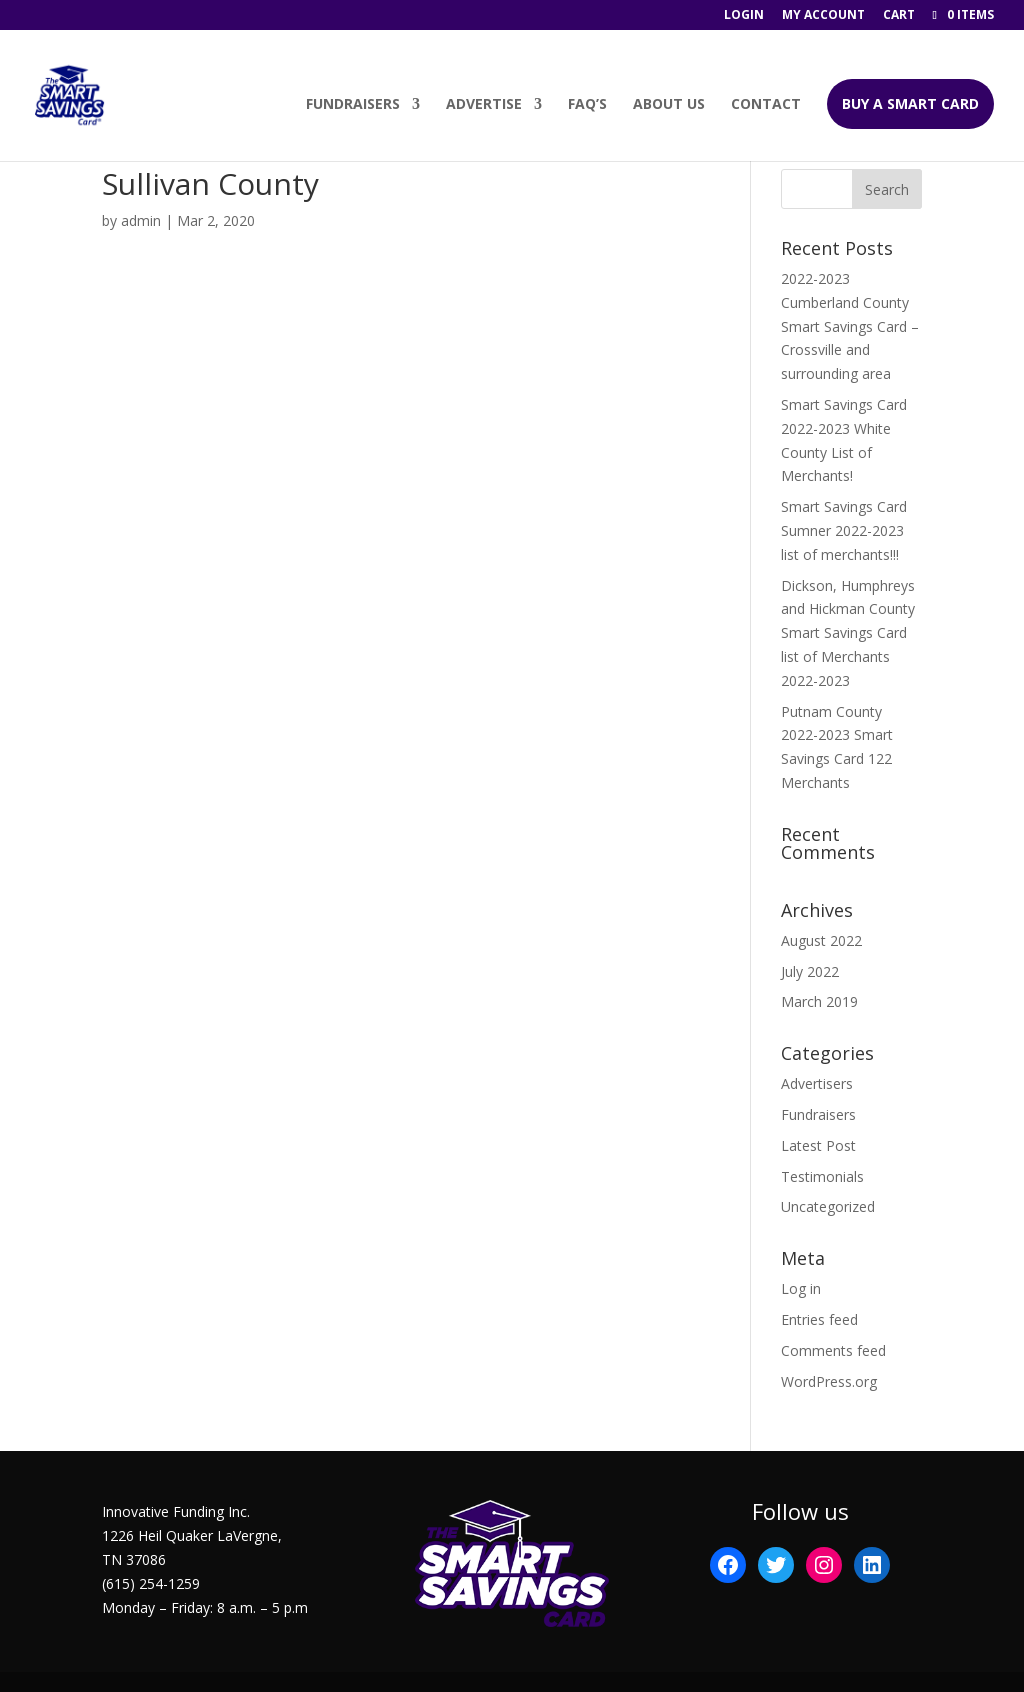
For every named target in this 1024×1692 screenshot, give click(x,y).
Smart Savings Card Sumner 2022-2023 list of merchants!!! (844, 530)
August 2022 (821, 940)
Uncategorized (828, 1206)
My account (823, 16)
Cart (899, 16)
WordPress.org (829, 1381)
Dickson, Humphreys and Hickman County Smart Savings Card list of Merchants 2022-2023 (848, 633)
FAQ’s (587, 106)
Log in (801, 1288)
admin (141, 220)
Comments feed (833, 1350)
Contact (766, 106)
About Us (669, 106)
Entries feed (819, 1319)
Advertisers (817, 1083)
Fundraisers (353, 106)
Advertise (484, 106)
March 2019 (819, 1001)
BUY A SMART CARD (910, 104)
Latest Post (818, 1145)
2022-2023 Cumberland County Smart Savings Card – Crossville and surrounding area (850, 326)
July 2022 (810, 971)
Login (744, 16)
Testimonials (822, 1176)
